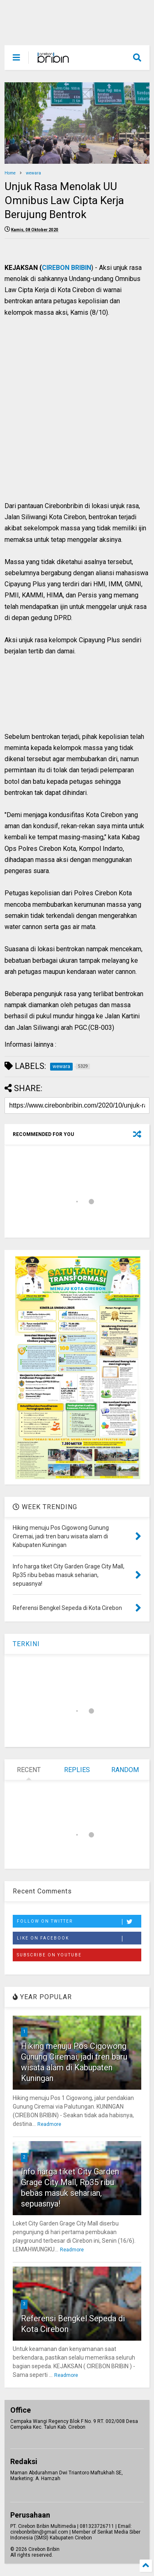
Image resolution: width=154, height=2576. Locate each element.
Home (10, 173)
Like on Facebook (79, 1939)
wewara (33, 173)
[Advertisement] (72, 417)
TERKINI (26, 1644)
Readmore (49, 2124)
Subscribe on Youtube (49, 1955)
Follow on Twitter (79, 1922)
